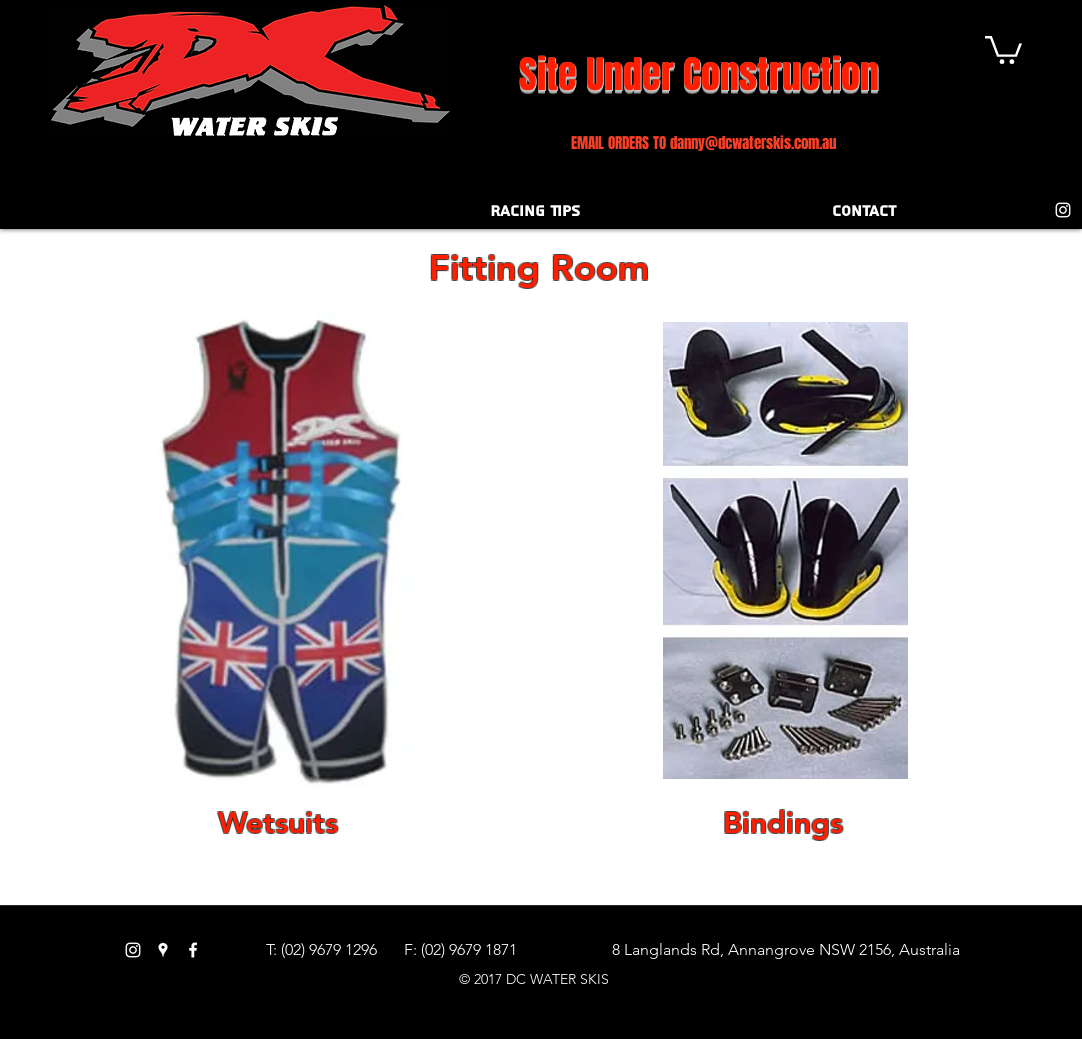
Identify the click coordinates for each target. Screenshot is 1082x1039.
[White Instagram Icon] (1063, 210)
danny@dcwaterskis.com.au (753, 143)
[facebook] (193, 950)
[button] (1003, 48)
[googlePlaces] (163, 950)
